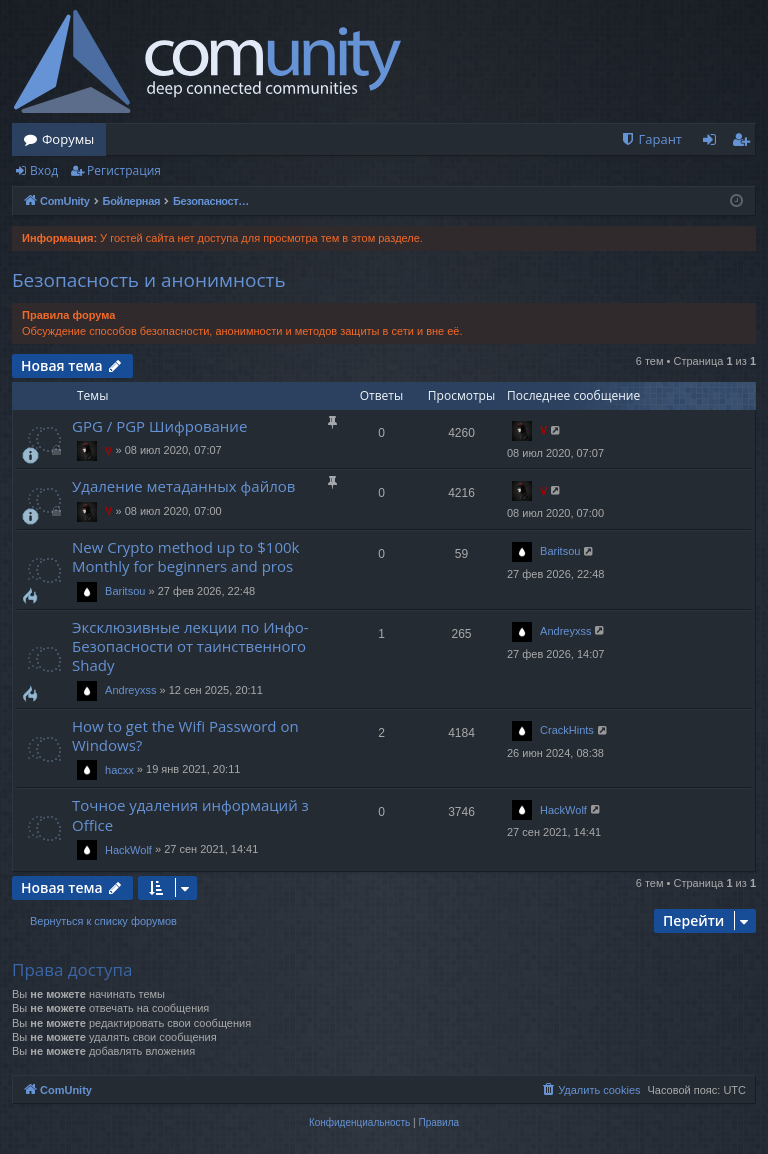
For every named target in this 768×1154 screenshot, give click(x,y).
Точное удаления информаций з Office (190, 814)
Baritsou (125, 591)
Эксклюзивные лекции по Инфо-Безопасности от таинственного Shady (190, 646)
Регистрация (124, 170)
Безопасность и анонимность (149, 280)
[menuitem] (651, 139)
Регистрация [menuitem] (745, 143)
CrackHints (567, 730)
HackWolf (128, 850)
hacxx (119, 770)
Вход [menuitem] (713, 143)
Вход (44, 170)
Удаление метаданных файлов (183, 486)
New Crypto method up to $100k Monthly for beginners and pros (185, 556)
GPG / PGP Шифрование (159, 426)
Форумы (68, 139)
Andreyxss (130, 690)
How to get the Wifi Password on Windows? (185, 735)
